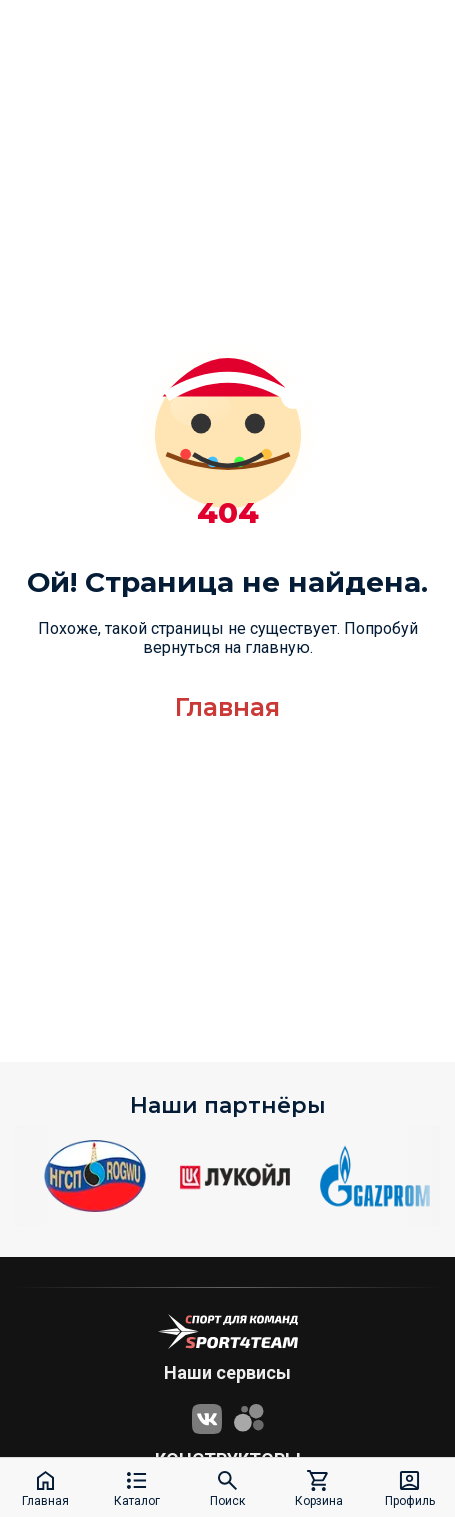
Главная (227, 707)
